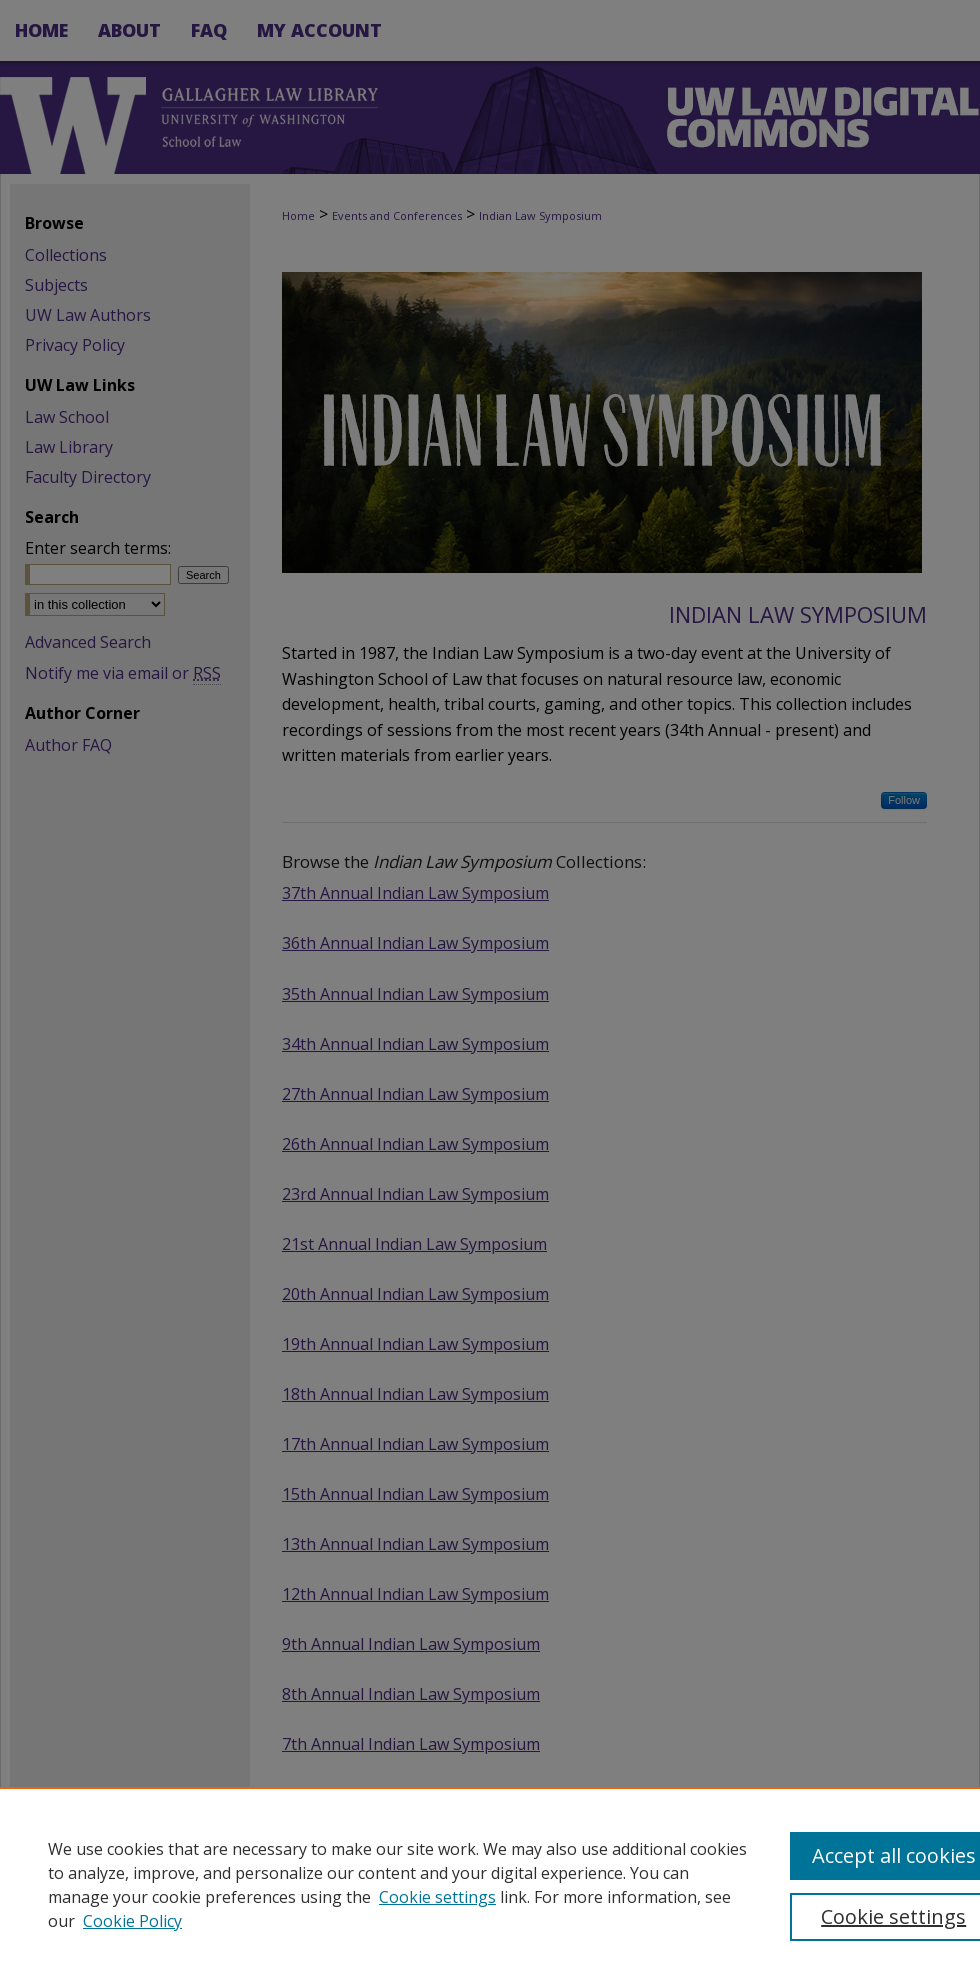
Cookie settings (437, 1897)
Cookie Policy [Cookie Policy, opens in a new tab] (132, 1921)
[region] (490, 1884)
